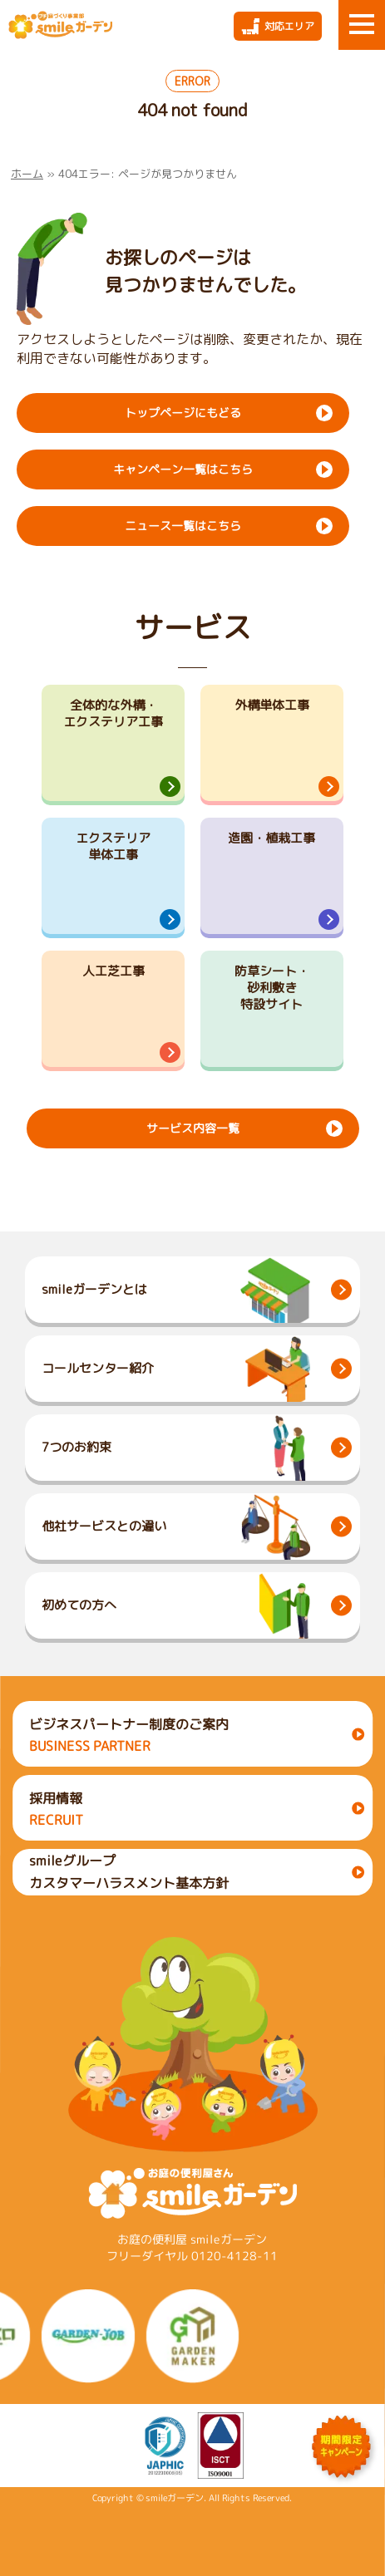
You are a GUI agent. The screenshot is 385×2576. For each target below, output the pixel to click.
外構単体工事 (271, 705)
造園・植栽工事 (271, 838)
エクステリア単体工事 (113, 846)
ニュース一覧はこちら (183, 525)
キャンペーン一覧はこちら (183, 469)
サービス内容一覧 (192, 1128)
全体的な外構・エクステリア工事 (113, 713)
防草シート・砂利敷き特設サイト (271, 988)
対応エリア (289, 26)
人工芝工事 (113, 971)
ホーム (27, 173)
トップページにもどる (183, 412)
